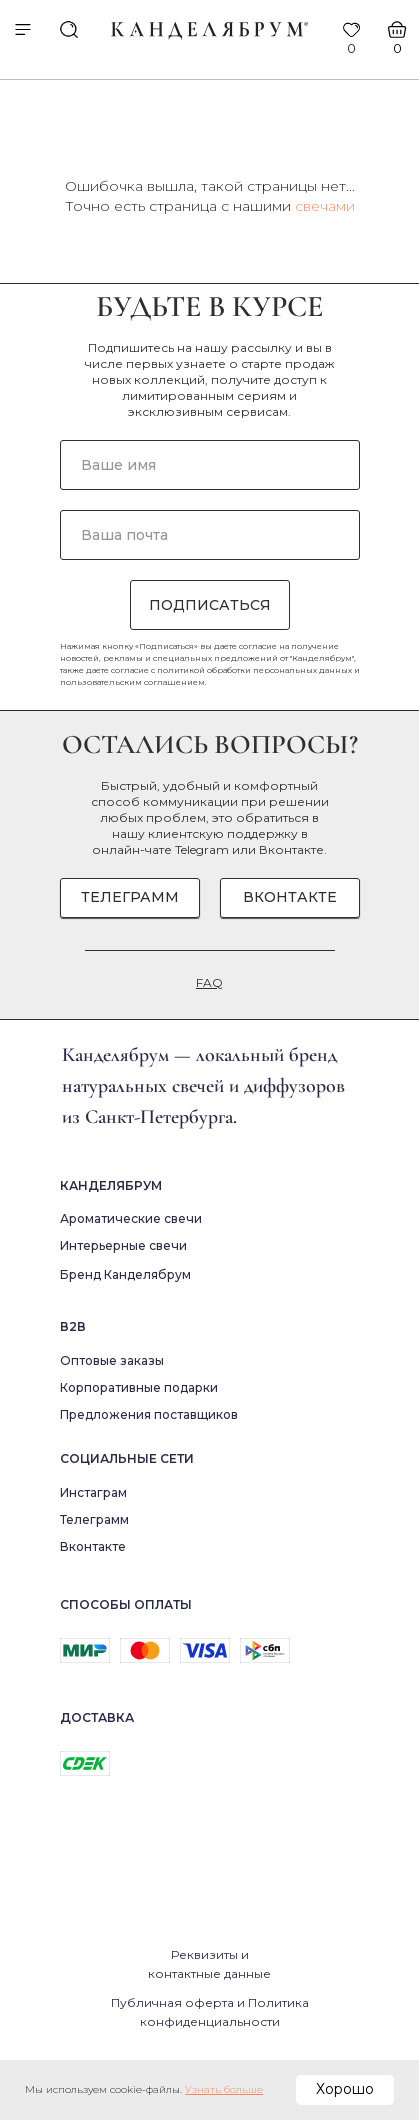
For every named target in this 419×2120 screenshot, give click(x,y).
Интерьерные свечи (123, 1245)
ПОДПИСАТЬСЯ (210, 605)
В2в (73, 1326)
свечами (325, 206)
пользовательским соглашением (132, 682)
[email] (210, 535)
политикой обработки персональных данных (254, 670)
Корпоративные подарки (139, 1387)
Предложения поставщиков (149, 1414)
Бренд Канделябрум (125, 1274)
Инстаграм (93, 1492)
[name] (210, 465)
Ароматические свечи (131, 1218)
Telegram (202, 849)
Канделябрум (111, 1185)
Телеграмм (94, 1519)
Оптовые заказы (112, 1360)
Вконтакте (291, 849)
